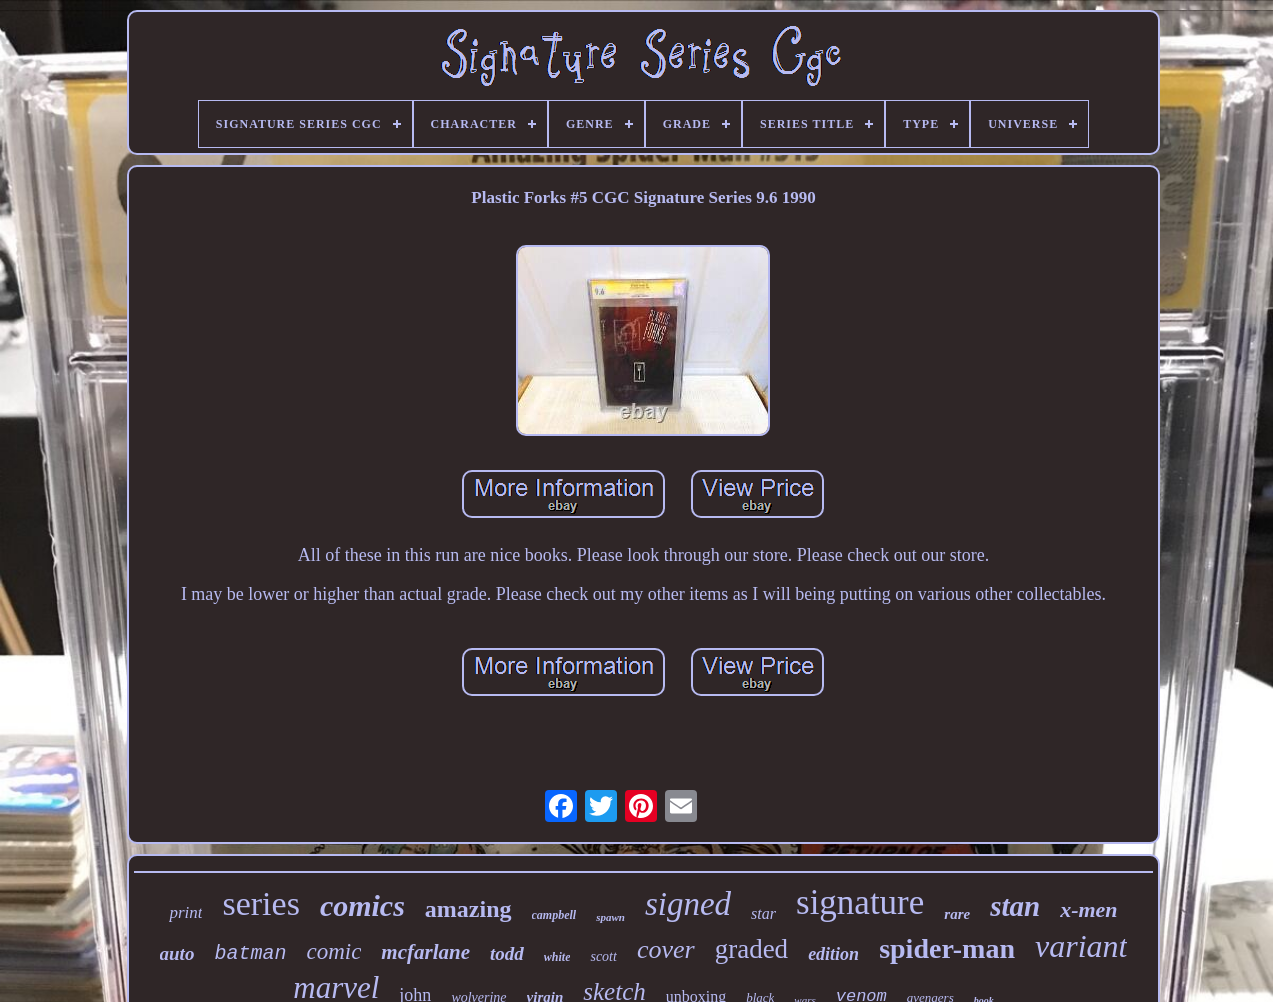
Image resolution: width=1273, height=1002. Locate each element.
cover (666, 949)
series (260, 903)
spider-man (947, 948)
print (185, 912)
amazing (468, 909)
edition (833, 954)
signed (688, 904)
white (557, 957)
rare (957, 914)
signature (860, 902)
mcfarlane (425, 952)
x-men (1088, 909)
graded (751, 949)
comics (362, 905)
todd (507, 953)
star (763, 913)
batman (250, 953)
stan (1015, 906)
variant (1081, 946)
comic (333, 951)
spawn (610, 917)
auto (177, 953)
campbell (554, 915)
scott (603, 956)
